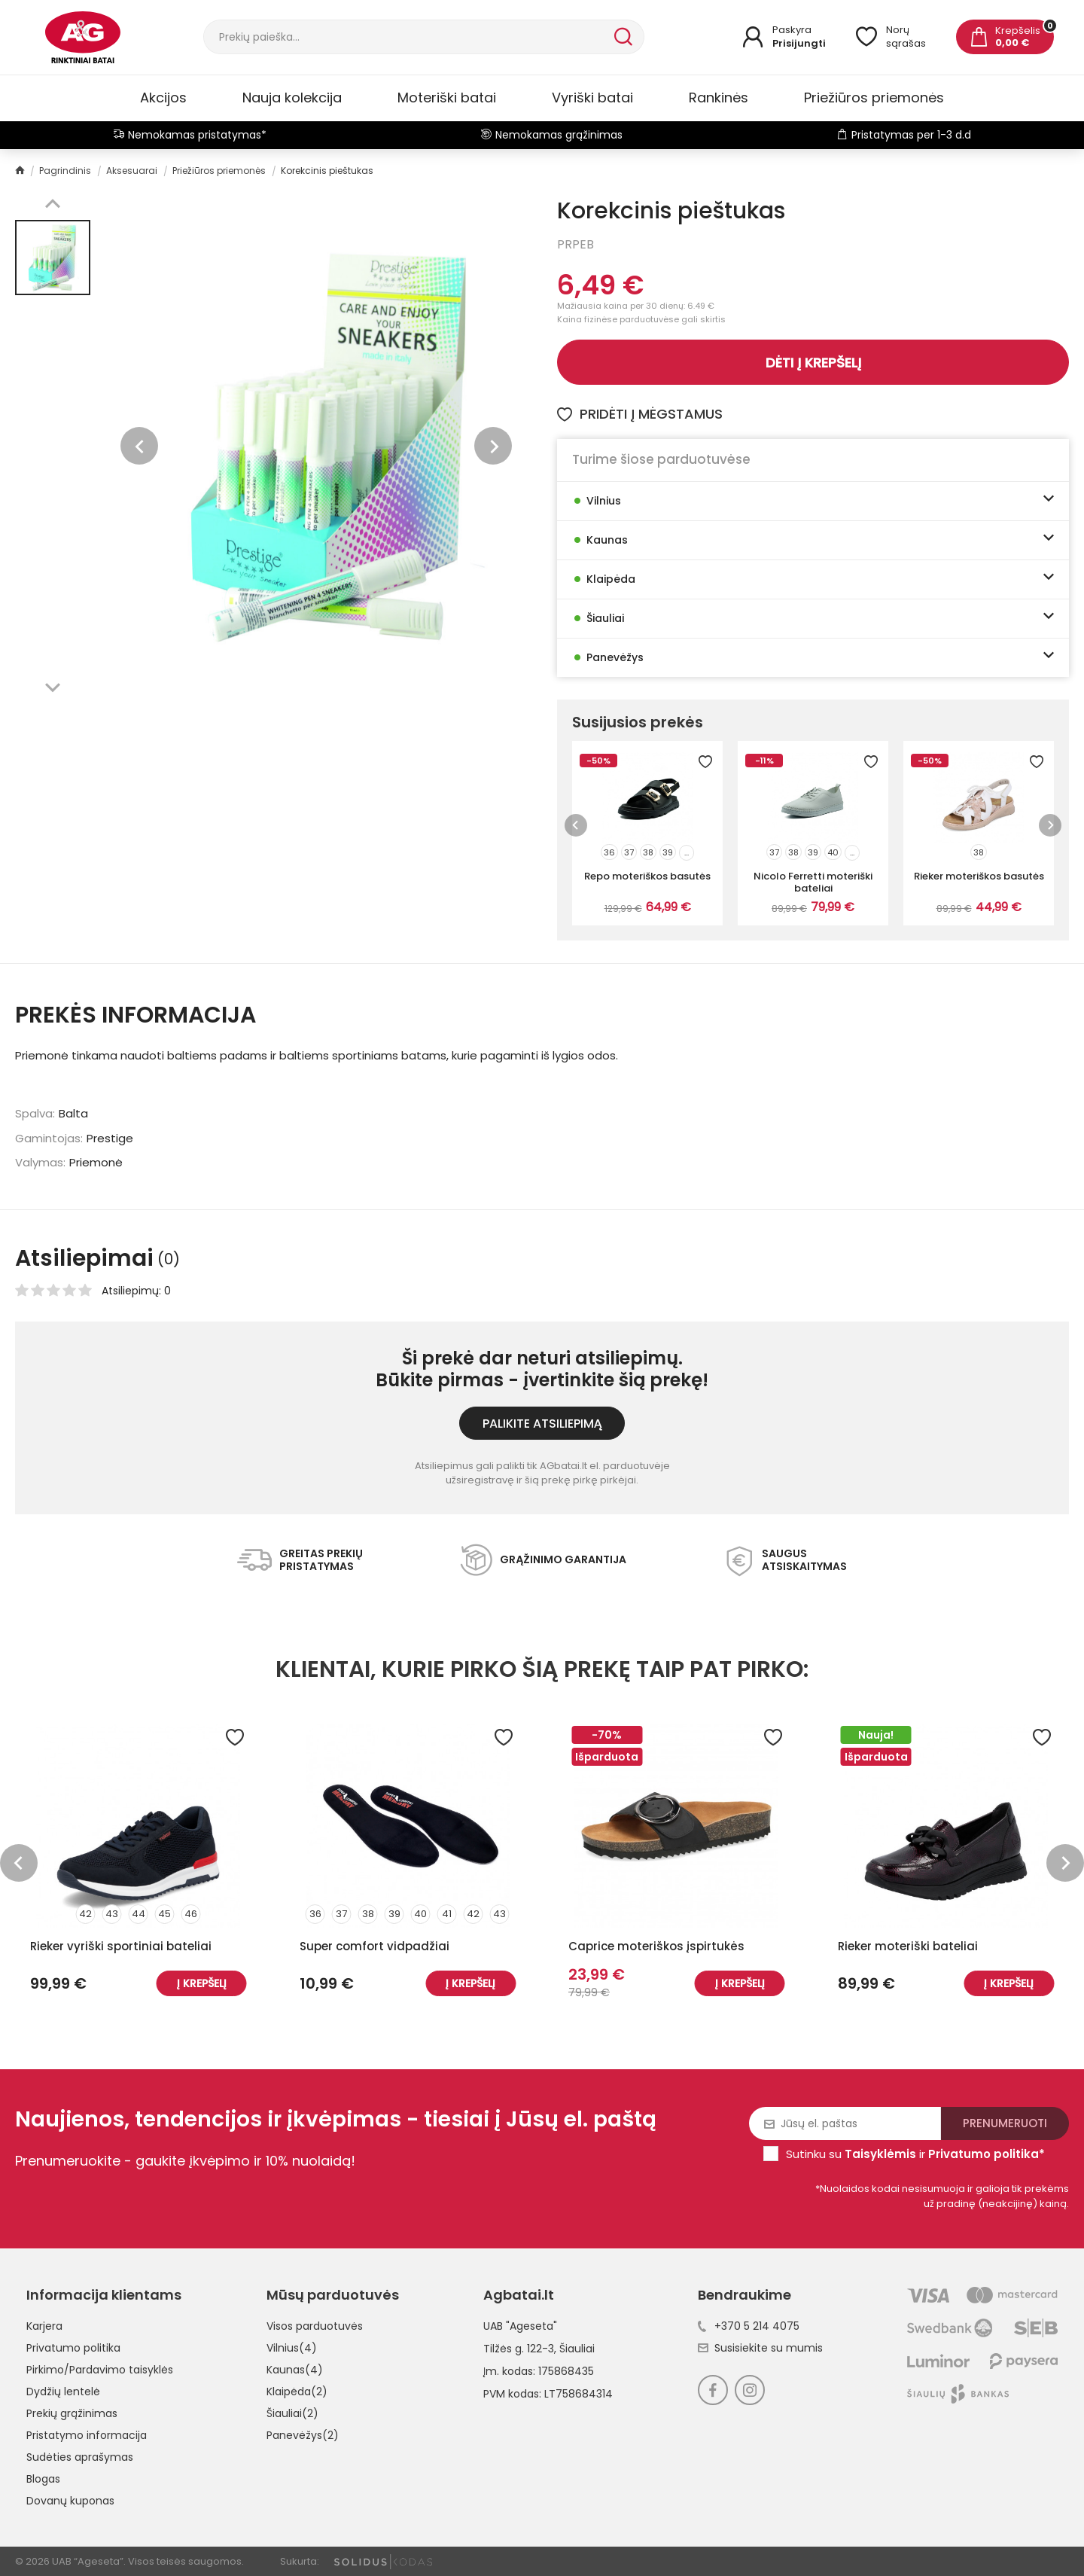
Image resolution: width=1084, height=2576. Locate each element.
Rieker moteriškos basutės (979, 876)
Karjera (44, 2326)
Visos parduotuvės (314, 2326)
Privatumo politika (73, 2347)
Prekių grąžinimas (71, 2413)
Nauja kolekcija (292, 97)
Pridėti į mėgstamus (640, 413)
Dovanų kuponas (70, 2500)
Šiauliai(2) (292, 2413)
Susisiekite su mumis (760, 2347)
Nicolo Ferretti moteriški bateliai (813, 882)
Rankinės (718, 97)
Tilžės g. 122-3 (518, 2348)
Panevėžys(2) (302, 2435)
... (686, 852)
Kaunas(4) (294, 2369)
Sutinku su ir (915, 2154)
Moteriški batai (446, 97)
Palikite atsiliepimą (542, 1423)
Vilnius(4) (291, 2347)
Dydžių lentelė (63, 2391)
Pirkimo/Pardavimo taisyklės (99, 2369)
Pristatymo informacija (86, 2435)
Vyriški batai (592, 97)
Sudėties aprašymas (79, 2457)
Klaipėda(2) (296, 2391)
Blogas (43, 2478)
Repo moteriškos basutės (647, 876)
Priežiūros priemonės (874, 97)
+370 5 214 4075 (748, 2326)
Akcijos (163, 97)
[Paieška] (407, 37)
